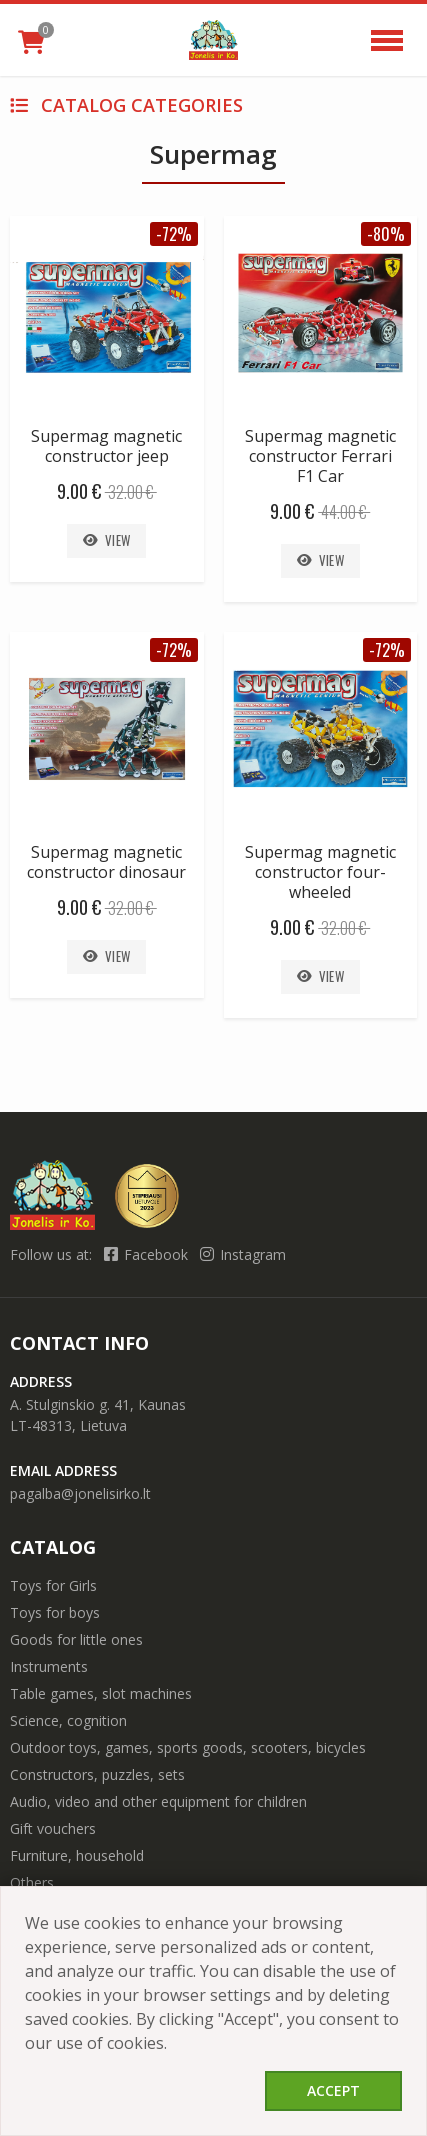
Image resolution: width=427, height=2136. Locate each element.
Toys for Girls (53, 1585)
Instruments (49, 1666)
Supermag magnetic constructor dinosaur (106, 862)
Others (32, 1882)
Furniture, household (77, 1855)
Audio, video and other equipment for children (158, 1801)
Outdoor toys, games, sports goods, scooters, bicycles (188, 1747)
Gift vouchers (53, 1828)
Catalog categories (126, 105)
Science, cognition (68, 1720)
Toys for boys (55, 1612)
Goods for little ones (76, 1639)
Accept (333, 2090)
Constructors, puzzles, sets (97, 1774)
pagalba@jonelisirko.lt (80, 1493)
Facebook (148, 1254)
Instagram (243, 1254)
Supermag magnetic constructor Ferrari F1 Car (320, 456)
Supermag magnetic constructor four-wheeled (320, 872)
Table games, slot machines (101, 1693)
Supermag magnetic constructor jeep (106, 446)
